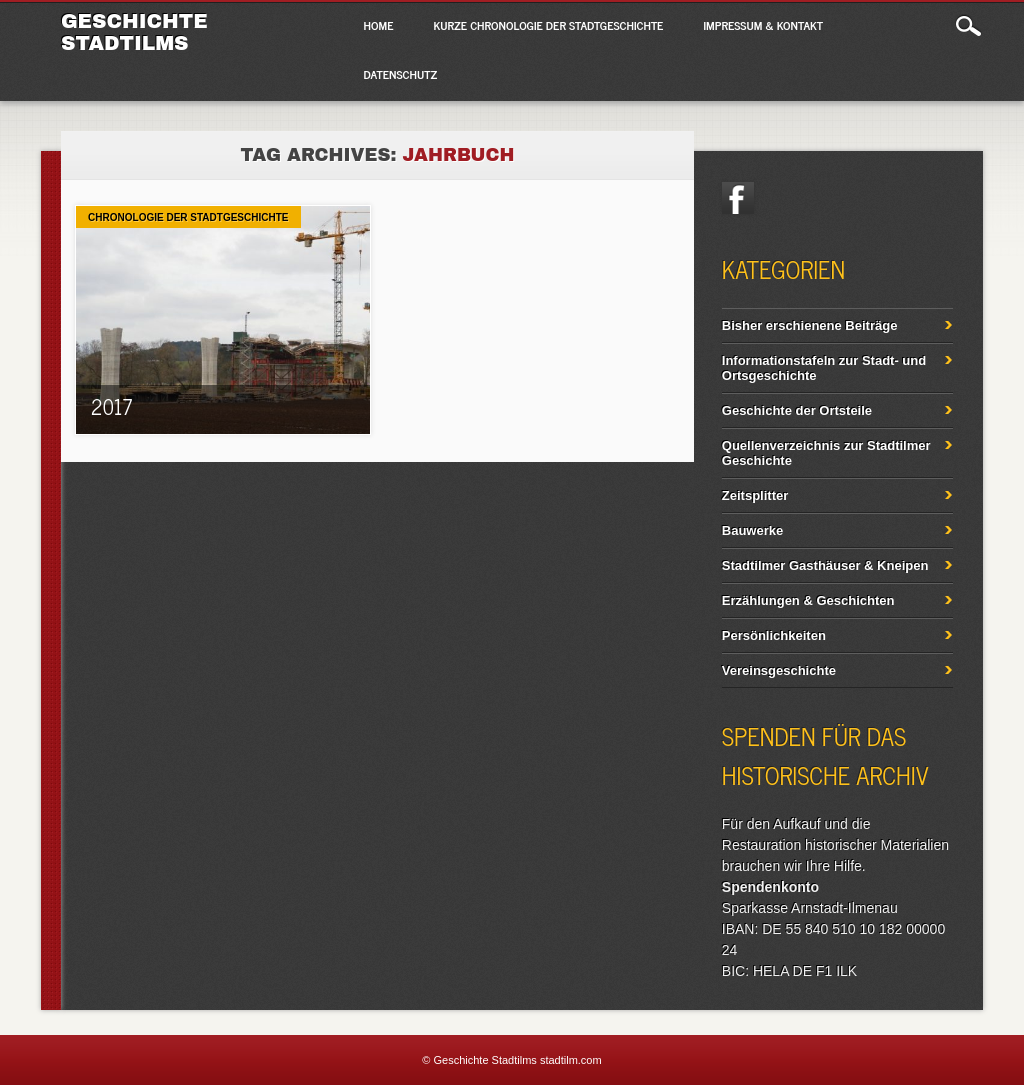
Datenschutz (401, 74)
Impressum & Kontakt (763, 25)
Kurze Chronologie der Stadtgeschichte (549, 25)
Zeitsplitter (755, 495)
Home (379, 25)
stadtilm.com (571, 1060)
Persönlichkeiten (774, 635)
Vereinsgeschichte (779, 670)
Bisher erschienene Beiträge (810, 325)
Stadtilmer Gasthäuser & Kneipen (825, 565)
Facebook (738, 198)
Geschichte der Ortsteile (797, 410)
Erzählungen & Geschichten (808, 600)
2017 (111, 406)
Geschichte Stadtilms (134, 32)
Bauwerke (752, 530)
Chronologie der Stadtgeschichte (188, 217)
